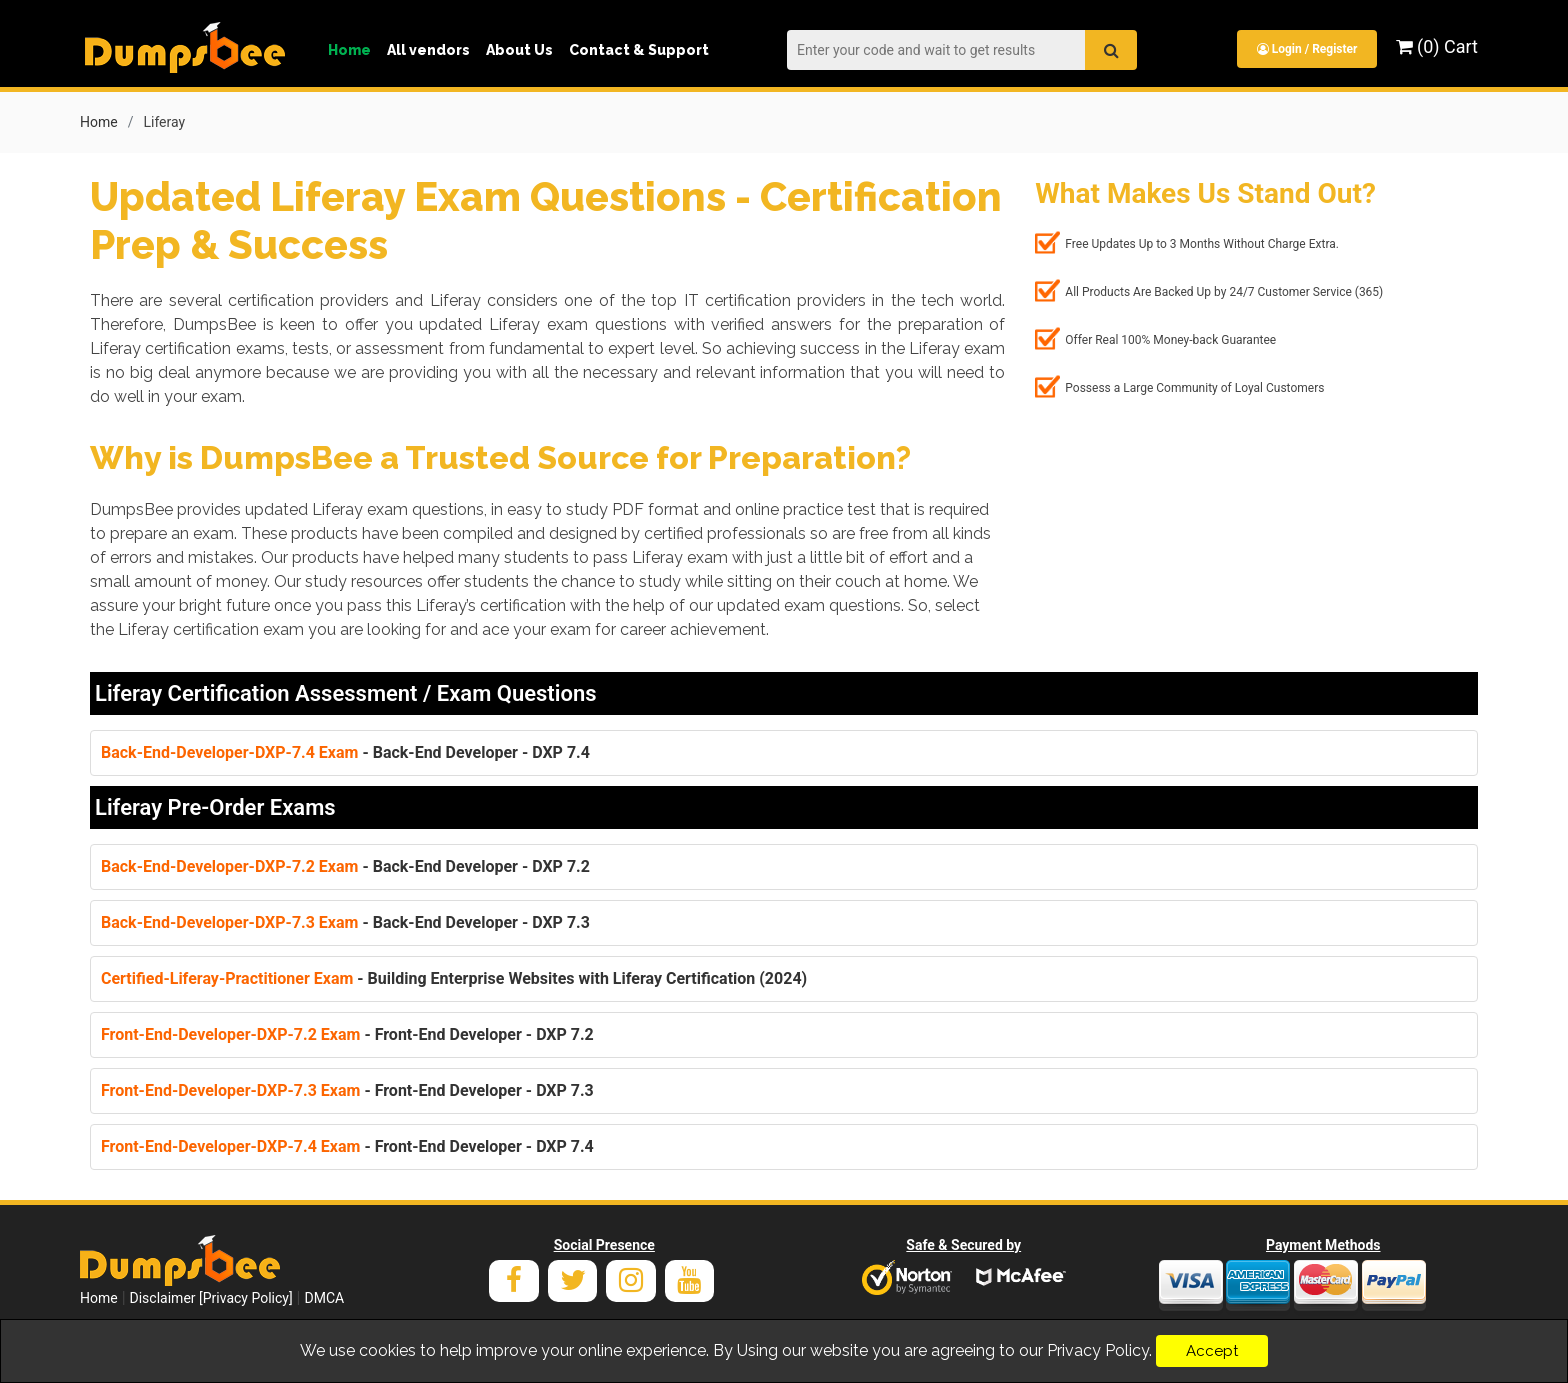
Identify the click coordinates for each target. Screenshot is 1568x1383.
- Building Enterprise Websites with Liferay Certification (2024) (454, 977)
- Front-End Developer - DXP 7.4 (347, 1145)
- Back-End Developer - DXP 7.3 (345, 921)
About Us (519, 50)
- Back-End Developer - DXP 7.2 (345, 865)
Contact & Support (639, 50)
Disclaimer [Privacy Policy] (211, 1297)
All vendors (428, 50)
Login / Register (1306, 49)
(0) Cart (1437, 46)
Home (349, 50)
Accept (1212, 1351)
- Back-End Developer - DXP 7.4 (345, 751)
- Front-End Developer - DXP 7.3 (347, 1089)
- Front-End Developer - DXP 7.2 (347, 1033)
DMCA (324, 1297)
